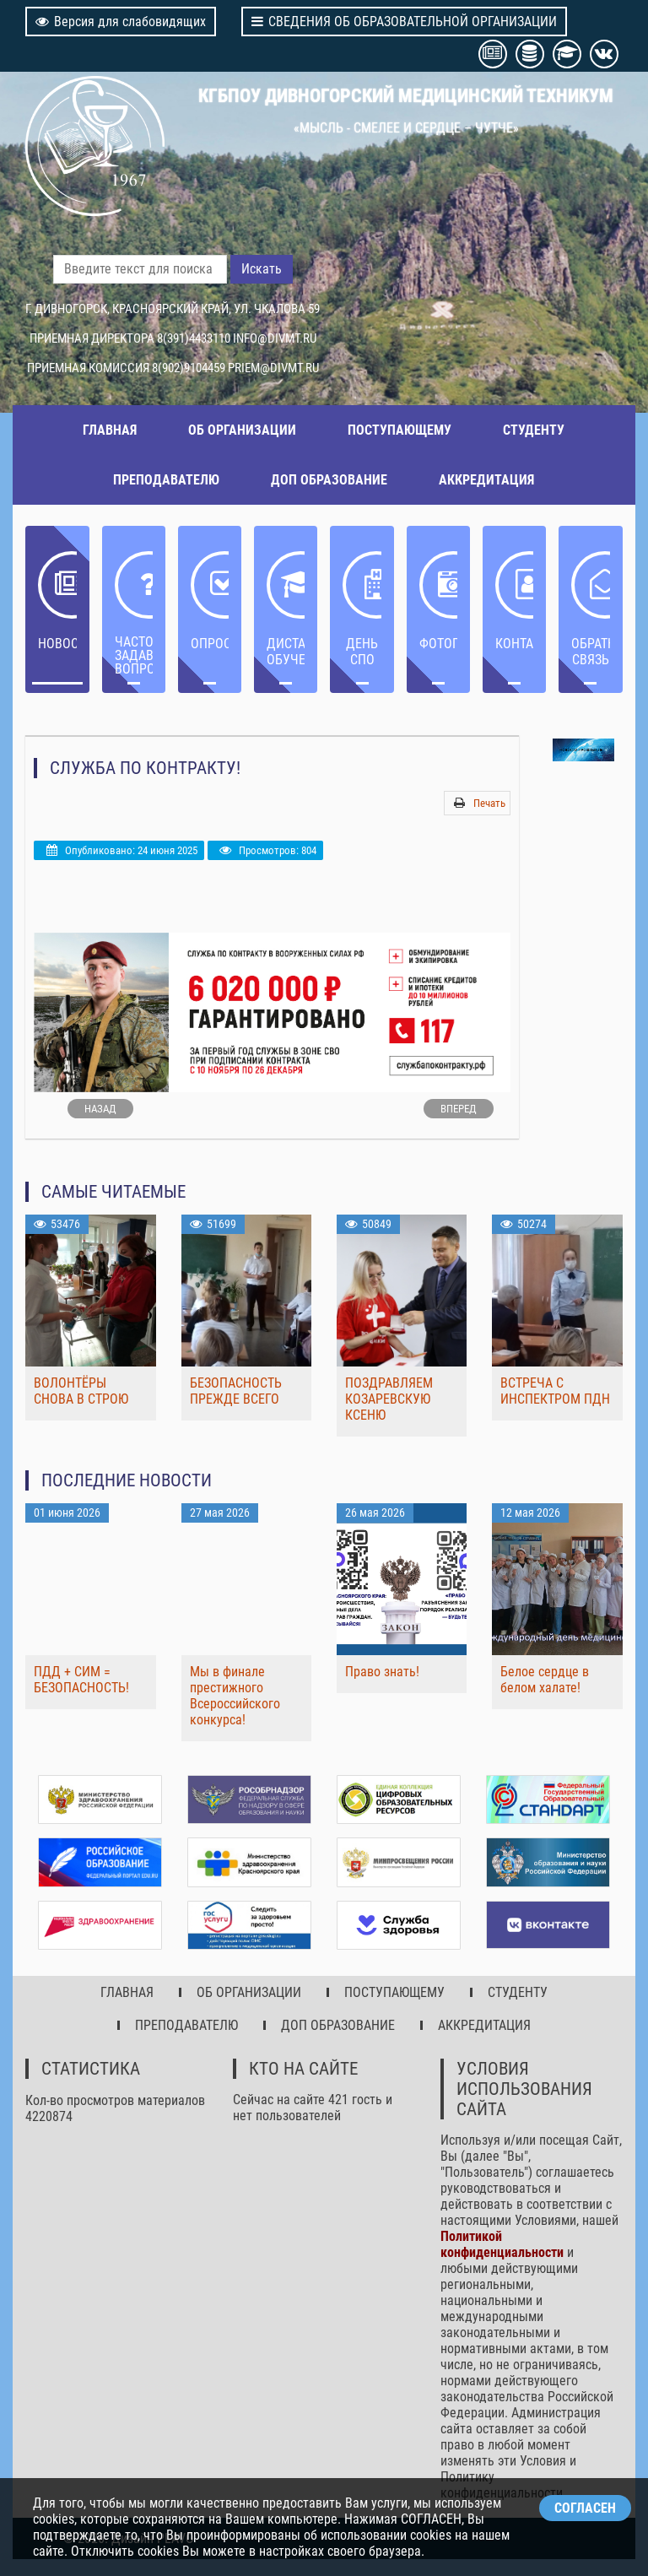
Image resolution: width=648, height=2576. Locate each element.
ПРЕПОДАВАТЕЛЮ (166, 480)
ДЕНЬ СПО (362, 652)
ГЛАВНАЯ (110, 430)
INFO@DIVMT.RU (274, 338)
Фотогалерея (438, 644)
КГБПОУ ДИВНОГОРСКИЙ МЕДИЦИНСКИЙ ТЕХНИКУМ (405, 95)
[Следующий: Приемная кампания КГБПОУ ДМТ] (458, 1108)
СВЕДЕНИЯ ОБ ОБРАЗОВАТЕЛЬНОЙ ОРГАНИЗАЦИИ (404, 22)
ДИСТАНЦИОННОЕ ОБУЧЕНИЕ (286, 652)
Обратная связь (590, 652)
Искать (261, 269)
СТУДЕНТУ (533, 430)
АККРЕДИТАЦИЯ (486, 480)
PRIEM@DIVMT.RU (273, 368)
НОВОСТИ (57, 644)
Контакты (514, 644)
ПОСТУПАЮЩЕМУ (399, 430)
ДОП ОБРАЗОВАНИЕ (329, 480)
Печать (489, 803)
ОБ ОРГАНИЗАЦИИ (242, 430)
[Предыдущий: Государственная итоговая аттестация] (100, 1108)
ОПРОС (210, 644)
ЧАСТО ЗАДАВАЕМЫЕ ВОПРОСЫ (134, 655)
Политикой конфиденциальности (502, 2244)
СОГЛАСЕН (585, 2508)
